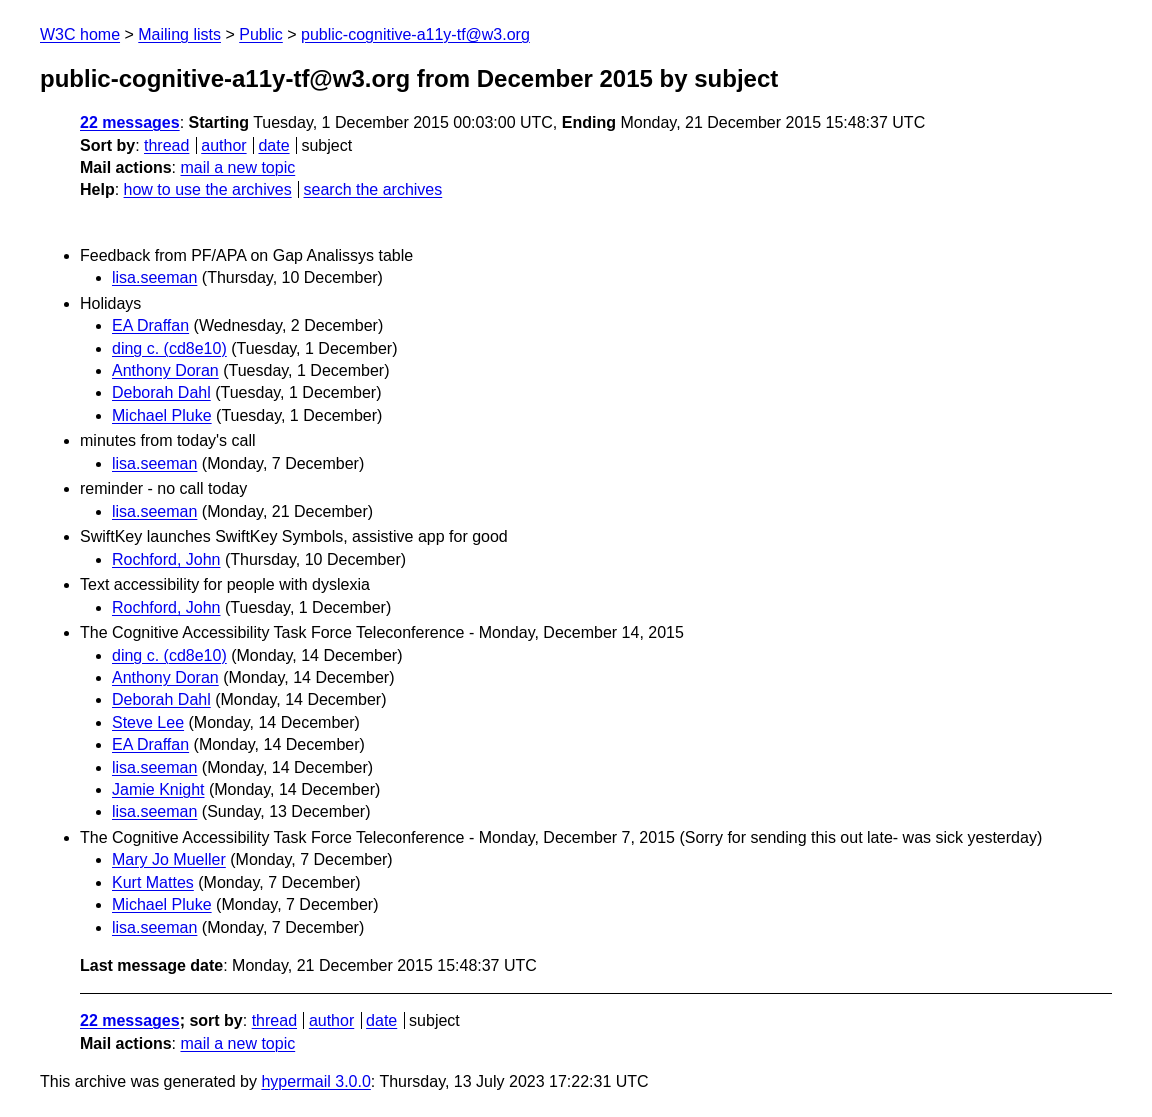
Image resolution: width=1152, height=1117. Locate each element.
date (273, 145)
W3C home (80, 34)
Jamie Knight (158, 789)
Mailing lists (179, 34)
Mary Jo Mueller (169, 859)
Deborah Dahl (161, 392)
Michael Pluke (162, 415)
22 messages (130, 122)
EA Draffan (150, 325)
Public (261, 34)
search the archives (373, 189)
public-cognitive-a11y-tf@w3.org (415, 34)
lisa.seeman (154, 277)
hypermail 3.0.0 (315, 1081)
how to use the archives (208, 189)
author (223, 145)
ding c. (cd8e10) (169, 348)
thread (166, 145)
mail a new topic (237, 167)
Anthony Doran (165, 370)
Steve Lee (148, 722)
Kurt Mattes (153, 882)
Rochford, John (166, 559)
